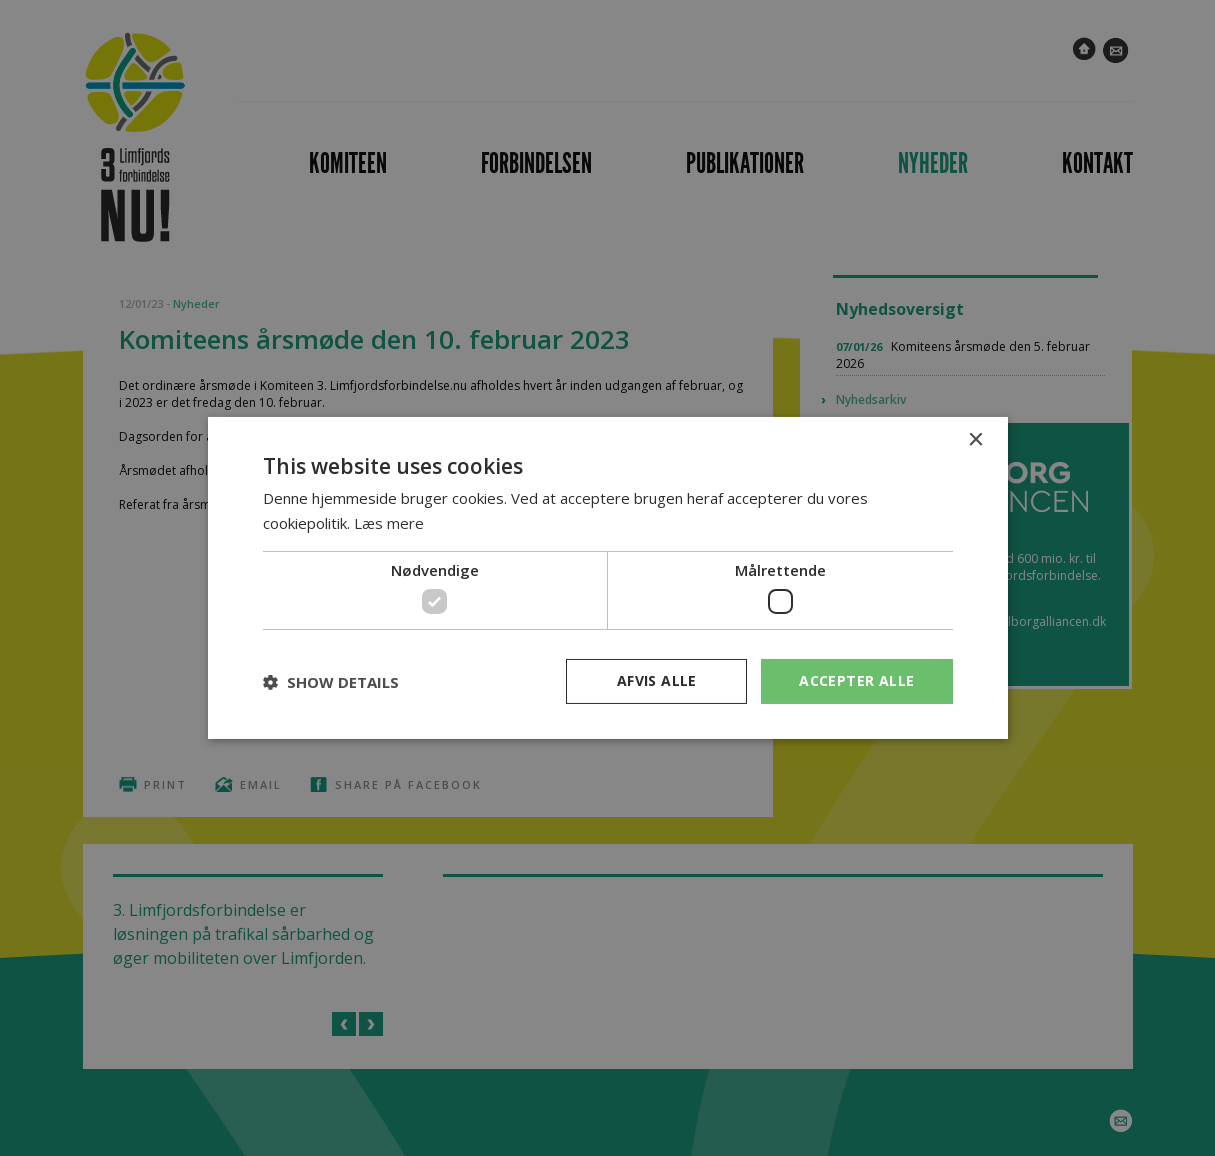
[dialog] (607, 578)
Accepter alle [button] (856, 680)
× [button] (975, 440)
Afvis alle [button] (657, 680)
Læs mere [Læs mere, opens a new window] (389, 523)
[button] (331, 682)
